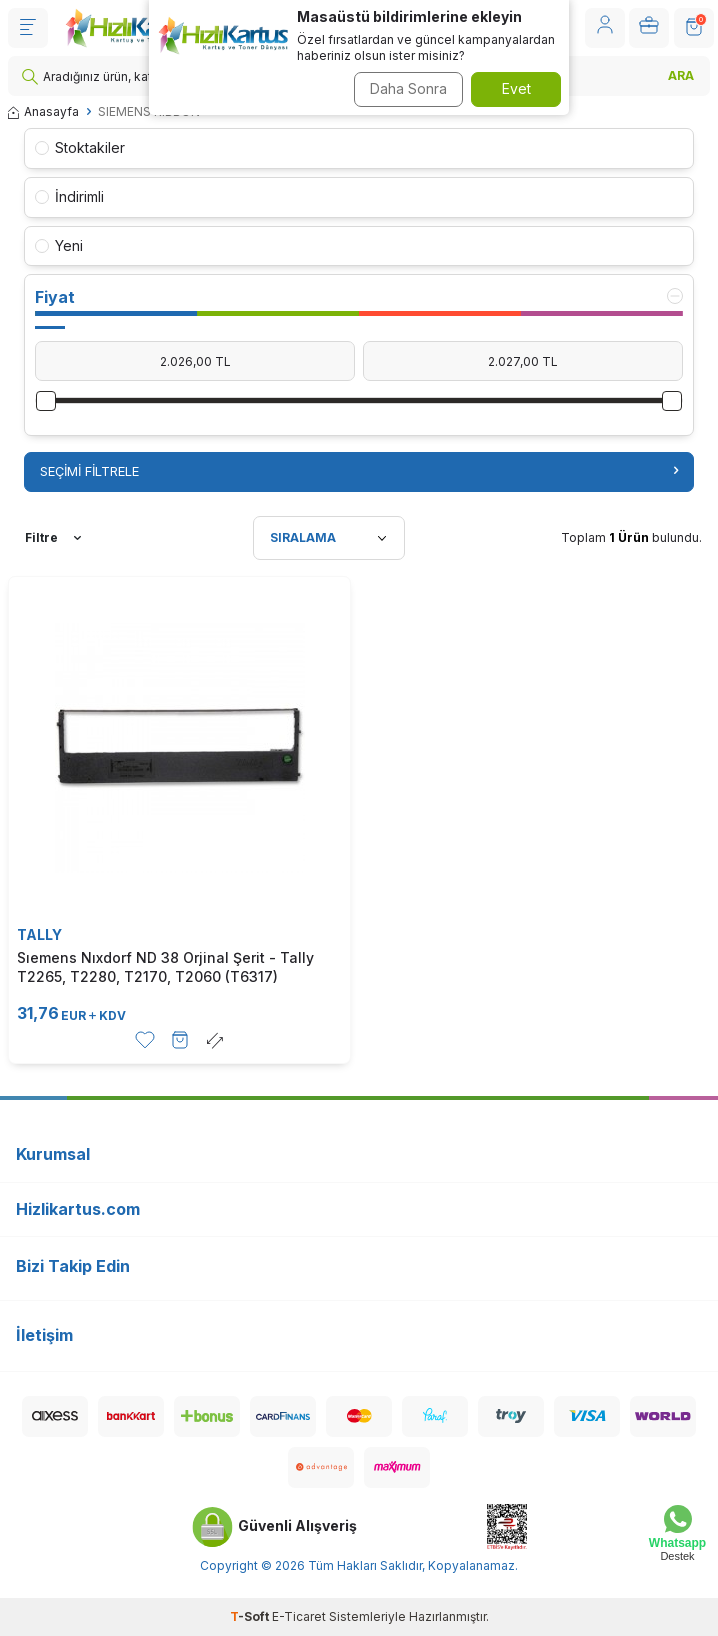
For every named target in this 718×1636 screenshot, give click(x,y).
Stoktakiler (80, 147)
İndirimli (69, 196)
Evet (516, 88)
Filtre (53, 537)
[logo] (134, 28)
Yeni (59, 245)
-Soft (251, 1616)
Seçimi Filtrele (359, 471)
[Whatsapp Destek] (677, 1533)
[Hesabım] (605, 28)
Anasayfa (43, 111)
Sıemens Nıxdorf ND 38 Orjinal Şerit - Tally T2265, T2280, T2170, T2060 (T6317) (165, 966)
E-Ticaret (299, 1616)
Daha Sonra (408, 88)
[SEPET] (694, 28)
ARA (681, 75)
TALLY (39, 934)
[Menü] (28, 28)
